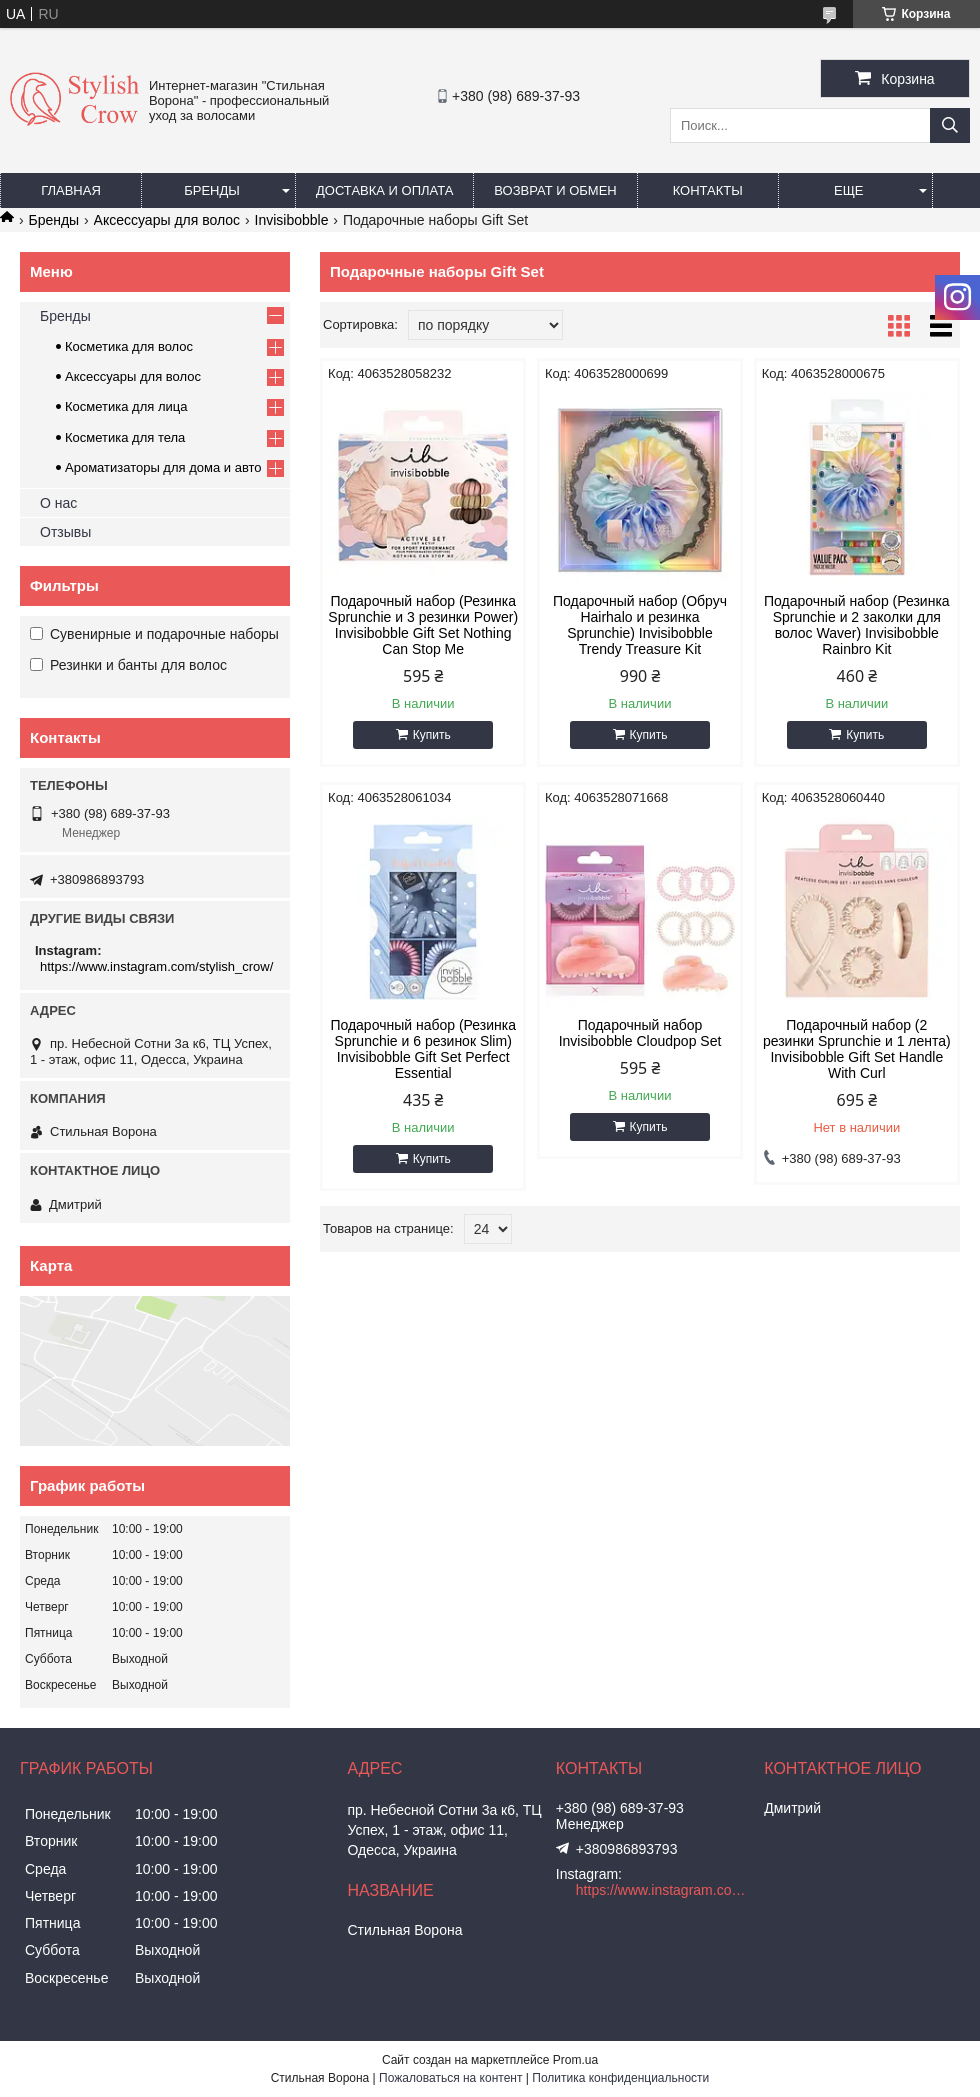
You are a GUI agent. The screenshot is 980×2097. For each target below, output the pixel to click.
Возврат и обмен (555, 190)
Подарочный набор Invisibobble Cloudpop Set (640, 1033)
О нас (58, 503)
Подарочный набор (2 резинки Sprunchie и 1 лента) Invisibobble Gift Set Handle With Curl (857, 1049)
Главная (71, 190)
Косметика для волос (129, 346)
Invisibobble (292, 220)
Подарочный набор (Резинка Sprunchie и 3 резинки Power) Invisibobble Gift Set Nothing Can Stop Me (423, 625)
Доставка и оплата (384, 190)
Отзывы (65, 532)
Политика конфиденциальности (620, 2078)
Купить (432, 735)
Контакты (708, 190)
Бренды (212, 190)
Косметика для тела (125, 437)
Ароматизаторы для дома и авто (163, 467)
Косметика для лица (126, 406)
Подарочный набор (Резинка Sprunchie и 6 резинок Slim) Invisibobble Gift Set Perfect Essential (423, 1049)
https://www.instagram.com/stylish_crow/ (156, 966)
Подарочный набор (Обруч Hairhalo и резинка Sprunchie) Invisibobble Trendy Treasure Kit (640, 625)
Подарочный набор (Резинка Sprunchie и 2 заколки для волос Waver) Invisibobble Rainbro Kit (857, 625)
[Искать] (950, 125)
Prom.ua (575, 2060)
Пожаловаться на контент (450, 2078)
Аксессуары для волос (167, 220)
